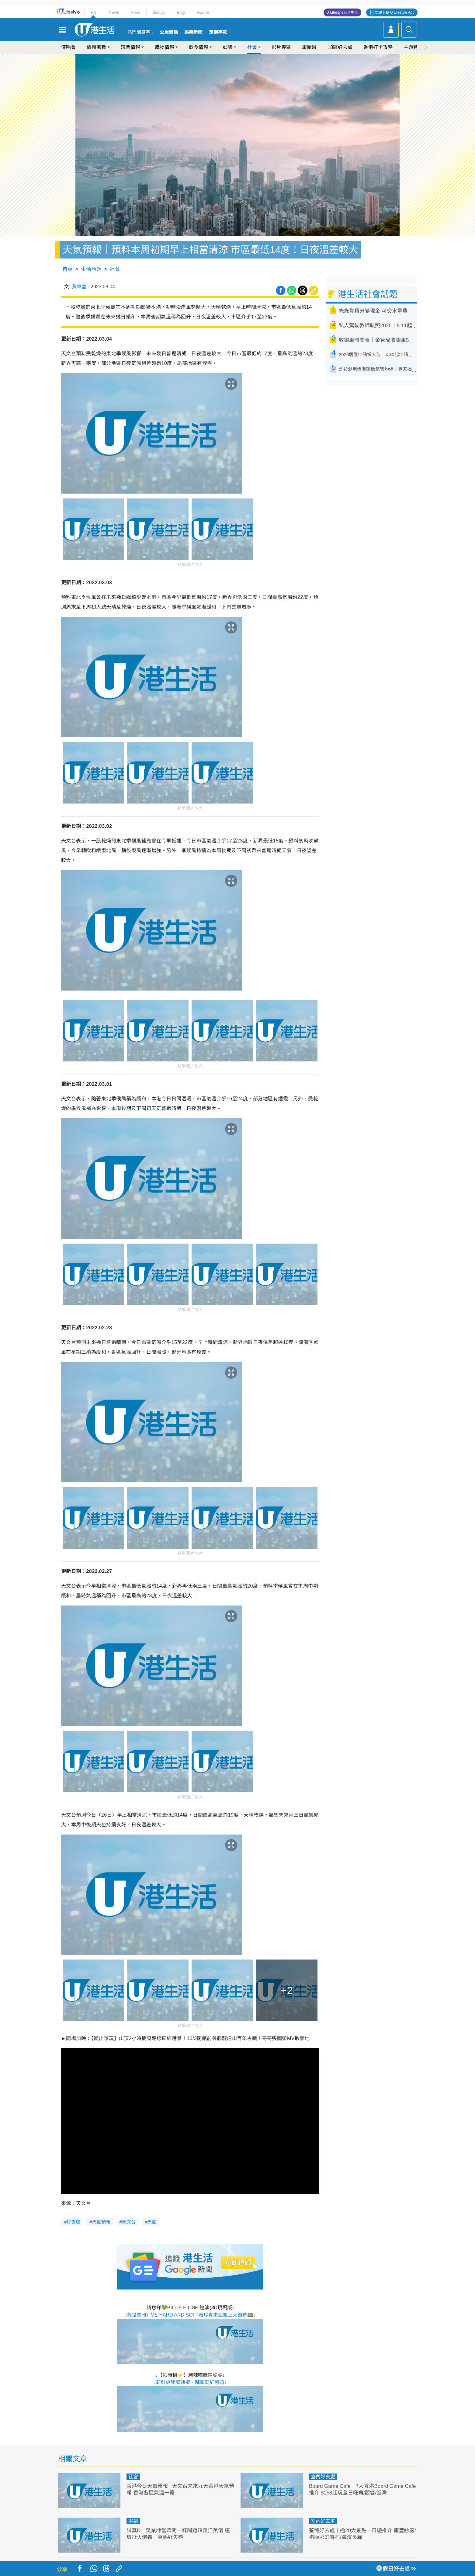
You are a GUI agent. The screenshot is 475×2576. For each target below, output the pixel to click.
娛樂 (228, 47)
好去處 (73, 2221)
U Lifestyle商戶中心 (342, 12)
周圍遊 (309, 47)
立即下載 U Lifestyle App (394, 12)
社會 (252, 47)
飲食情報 (198, 47)
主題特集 (413, 47)
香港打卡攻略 (378, 47)
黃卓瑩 (79, 286)
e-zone (203, 12)
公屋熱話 (169, 32)
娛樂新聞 (193, 32)
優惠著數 (96, 47)
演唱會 (68, 47)
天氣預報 (101, 2221)
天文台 (129, 2221)
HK (93, 12)
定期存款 (218, 32)
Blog (181, 12)
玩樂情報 (130, 47)
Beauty (158, 12)
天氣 (151, 2221)
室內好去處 (323, 2476)
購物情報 (164, 47)
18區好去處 (340, 47)
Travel (113, 12)
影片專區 (281, 47)
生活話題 (91, 269)
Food (135, 12)
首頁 (67, 269)
